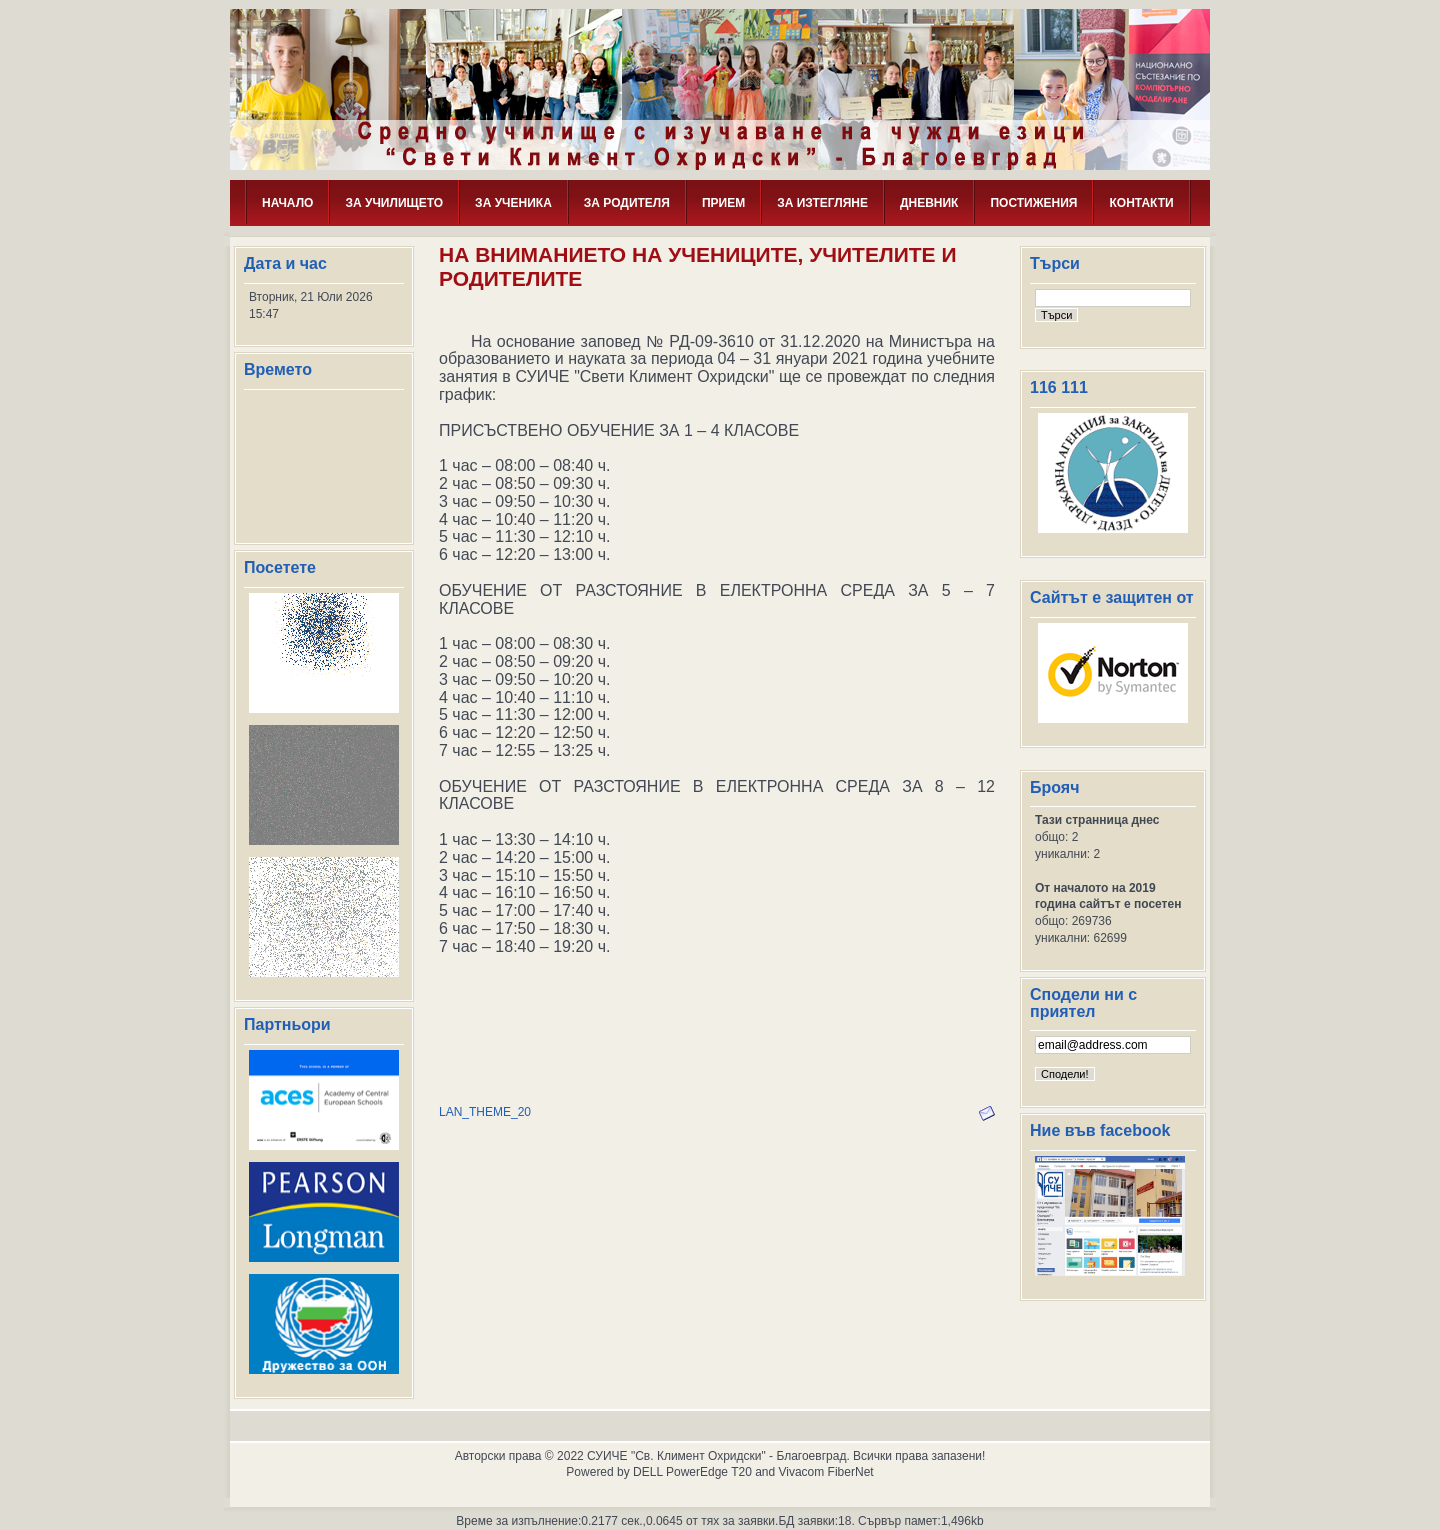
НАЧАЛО (287, 203)
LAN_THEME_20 (485, 1112)
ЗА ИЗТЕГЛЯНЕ (822, 203)
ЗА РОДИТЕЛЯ (627, 203)
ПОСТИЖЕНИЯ (1033, 203)
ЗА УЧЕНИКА (513, 203)
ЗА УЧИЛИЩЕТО (394, 203)
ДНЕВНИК (929, 203)
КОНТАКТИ (1141, 203)
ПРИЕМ (723, 203)
